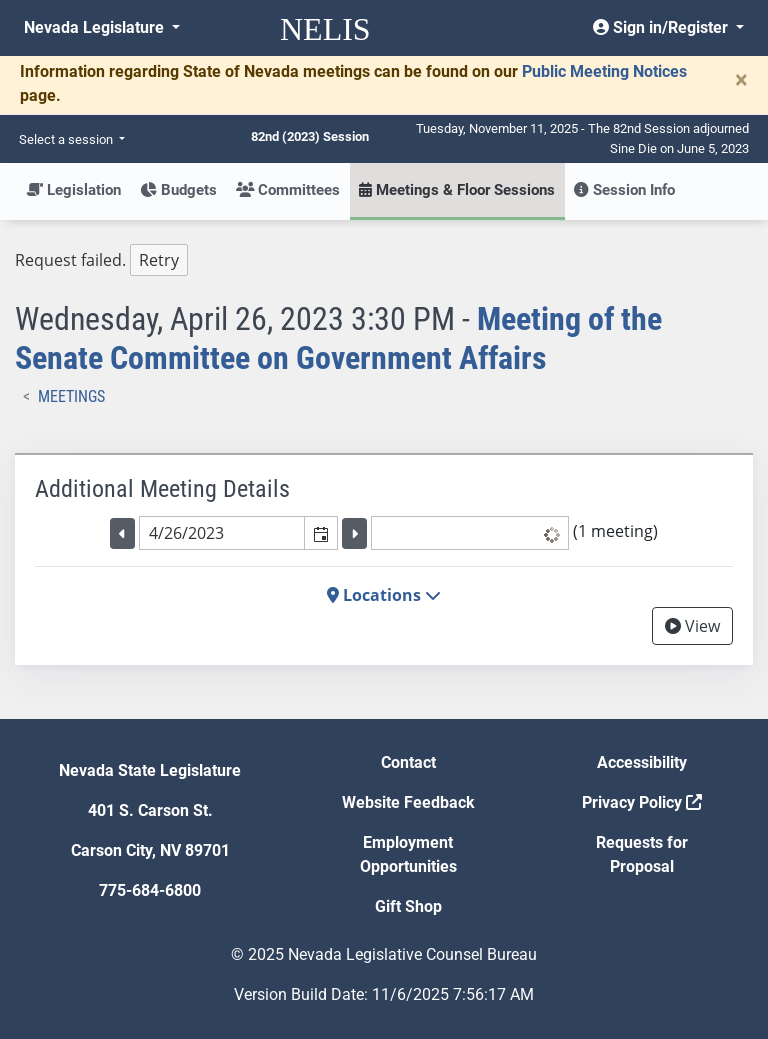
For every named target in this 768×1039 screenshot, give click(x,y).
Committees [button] (288, 190)
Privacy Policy (642, 802)
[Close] (741, 80)
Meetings (71, 396)
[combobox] (222, 533)
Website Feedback (408, 802)
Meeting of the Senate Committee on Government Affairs (338, 338)
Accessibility (642, 762)
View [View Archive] (692, 626)
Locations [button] (384, 595)
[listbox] (470, 533)
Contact (408, 762)
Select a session (67, 139)
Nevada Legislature (96, 27)
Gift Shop (408, 906)
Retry (159, 260)
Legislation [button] (73, 190)
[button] (320, 533)
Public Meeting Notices (604, 71)
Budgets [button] (178, 190)
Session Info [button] (624, 190)
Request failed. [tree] (101, 260)
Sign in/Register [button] (662, 27)
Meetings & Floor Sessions (457, 190)
